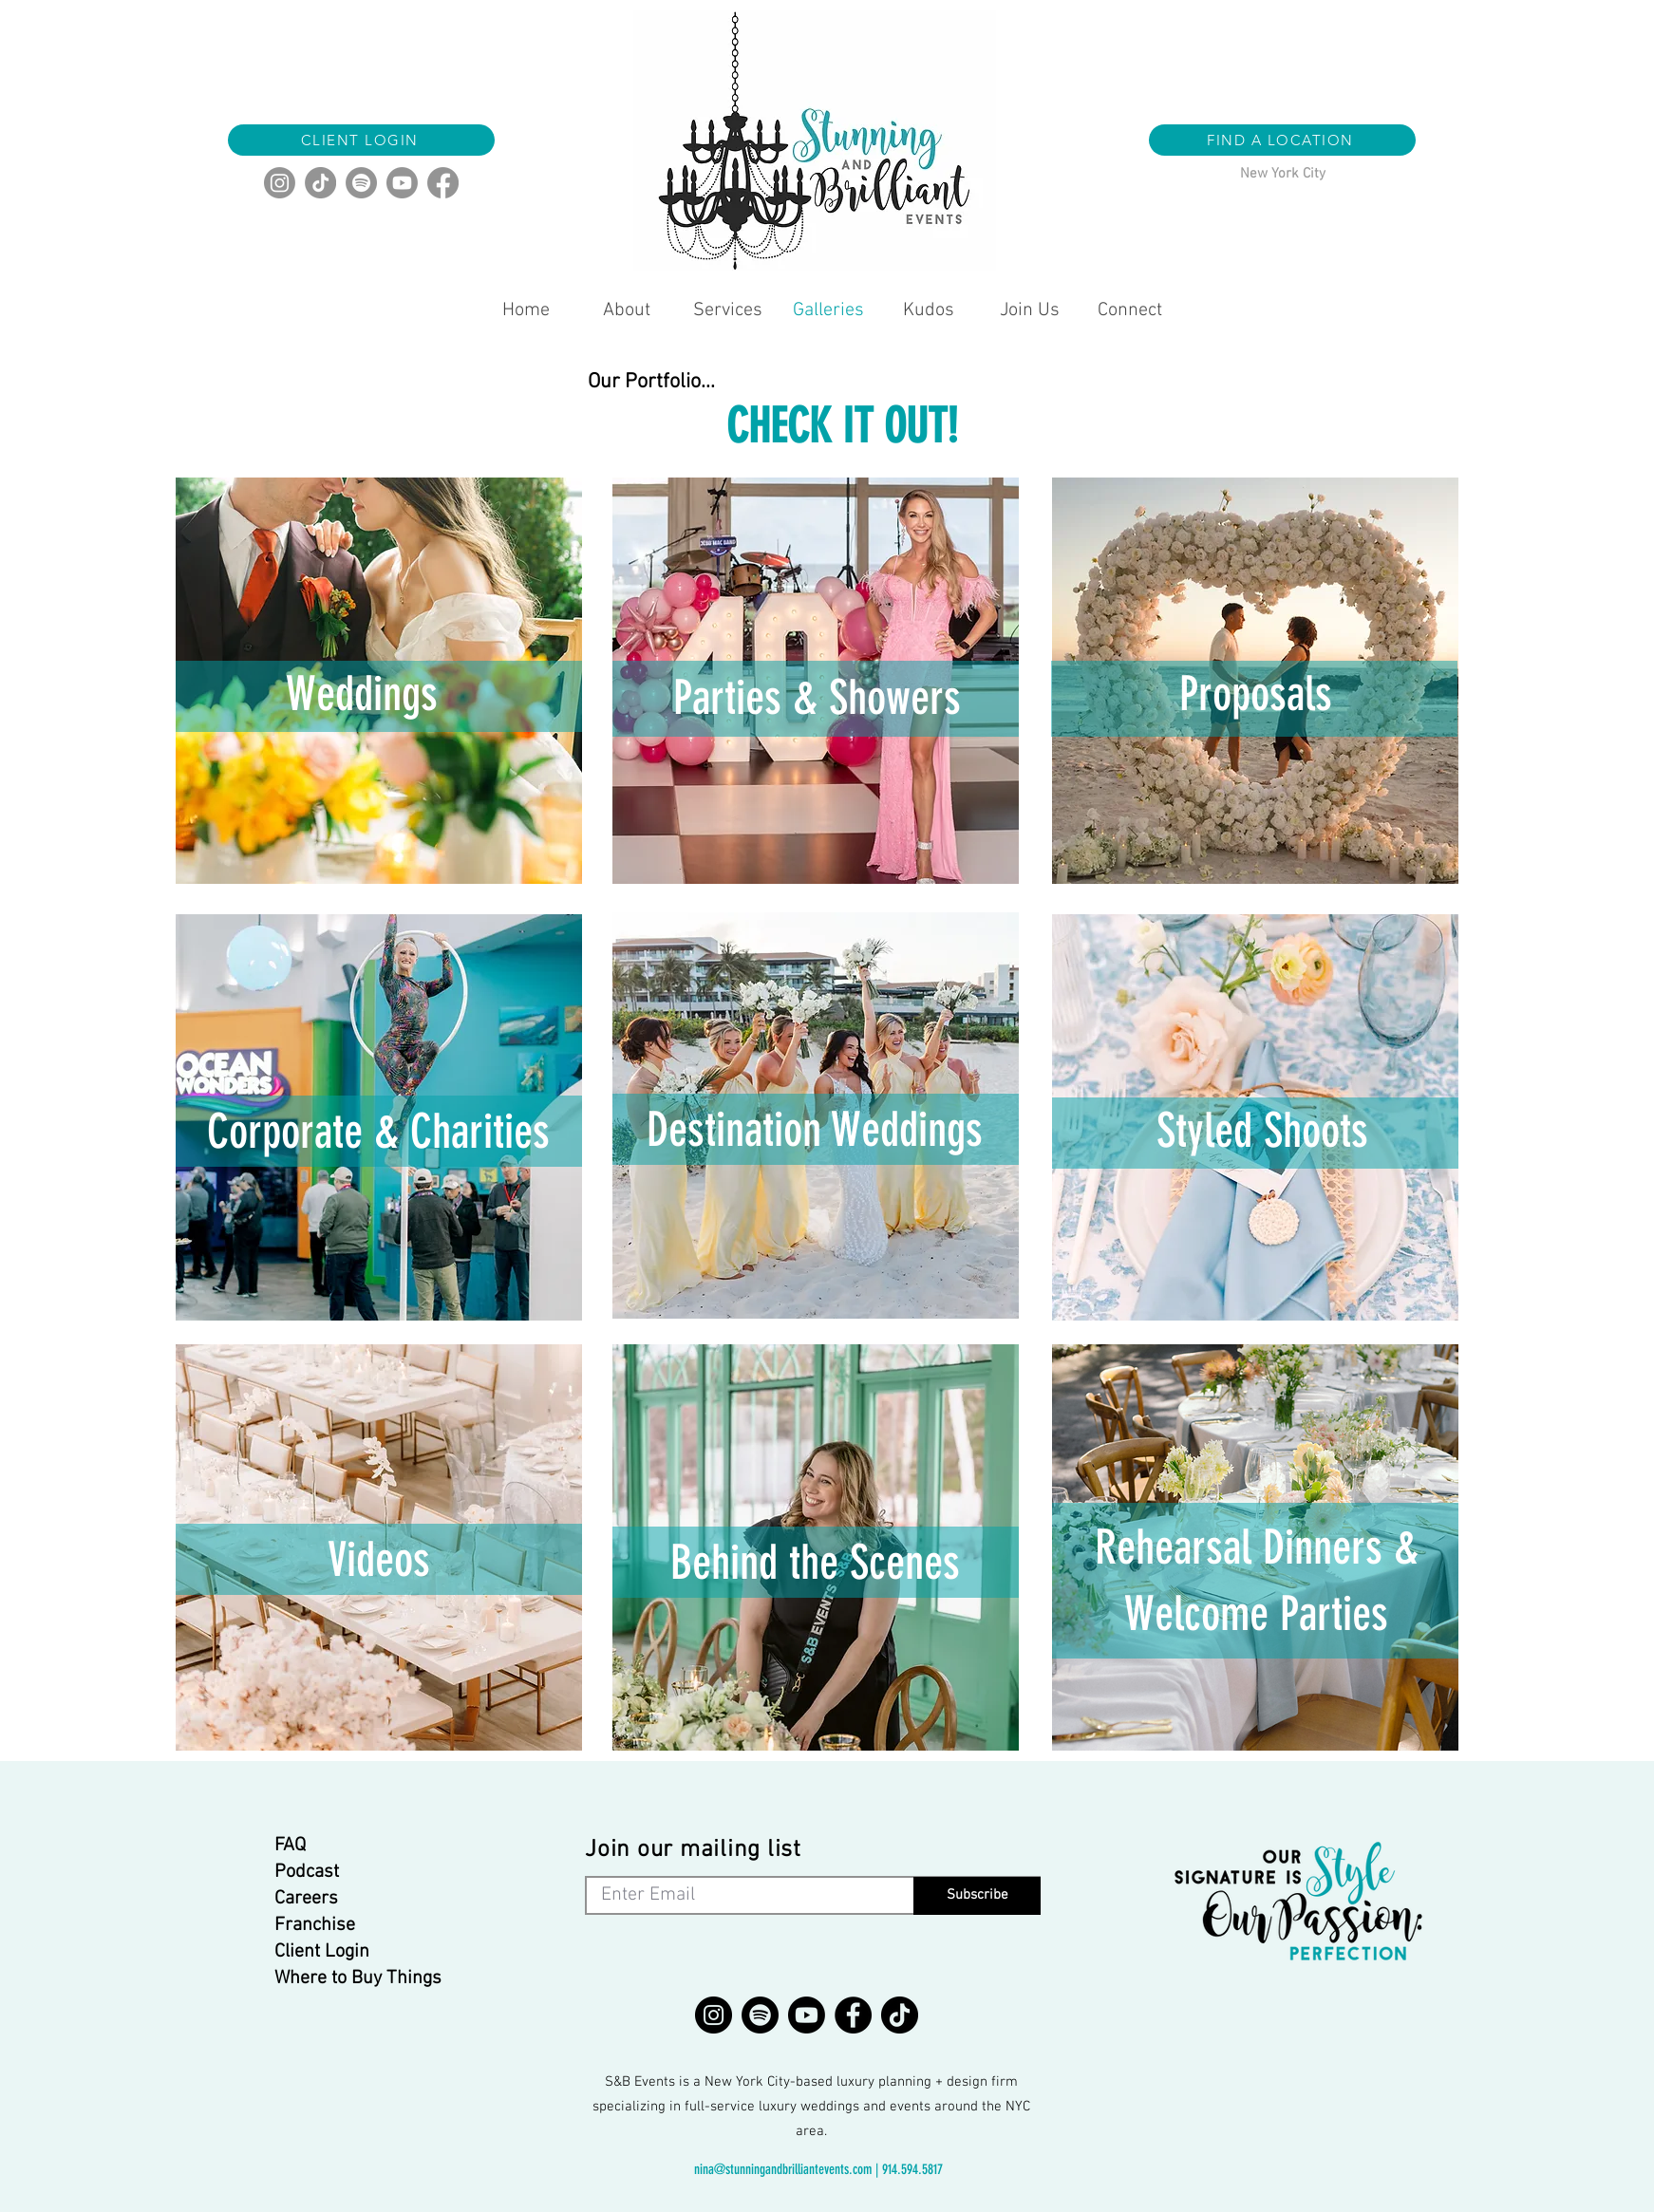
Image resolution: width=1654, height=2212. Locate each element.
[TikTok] (320, 182)
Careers (306, 1898)
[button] (1282, 140)
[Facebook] (443, 182)
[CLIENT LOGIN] (361, 140)
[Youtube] (402, 182)
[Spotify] (361, 182)
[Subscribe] (977, 1896)
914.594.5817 (912, 2169)
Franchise (314, 1925)
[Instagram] (279, 182)
